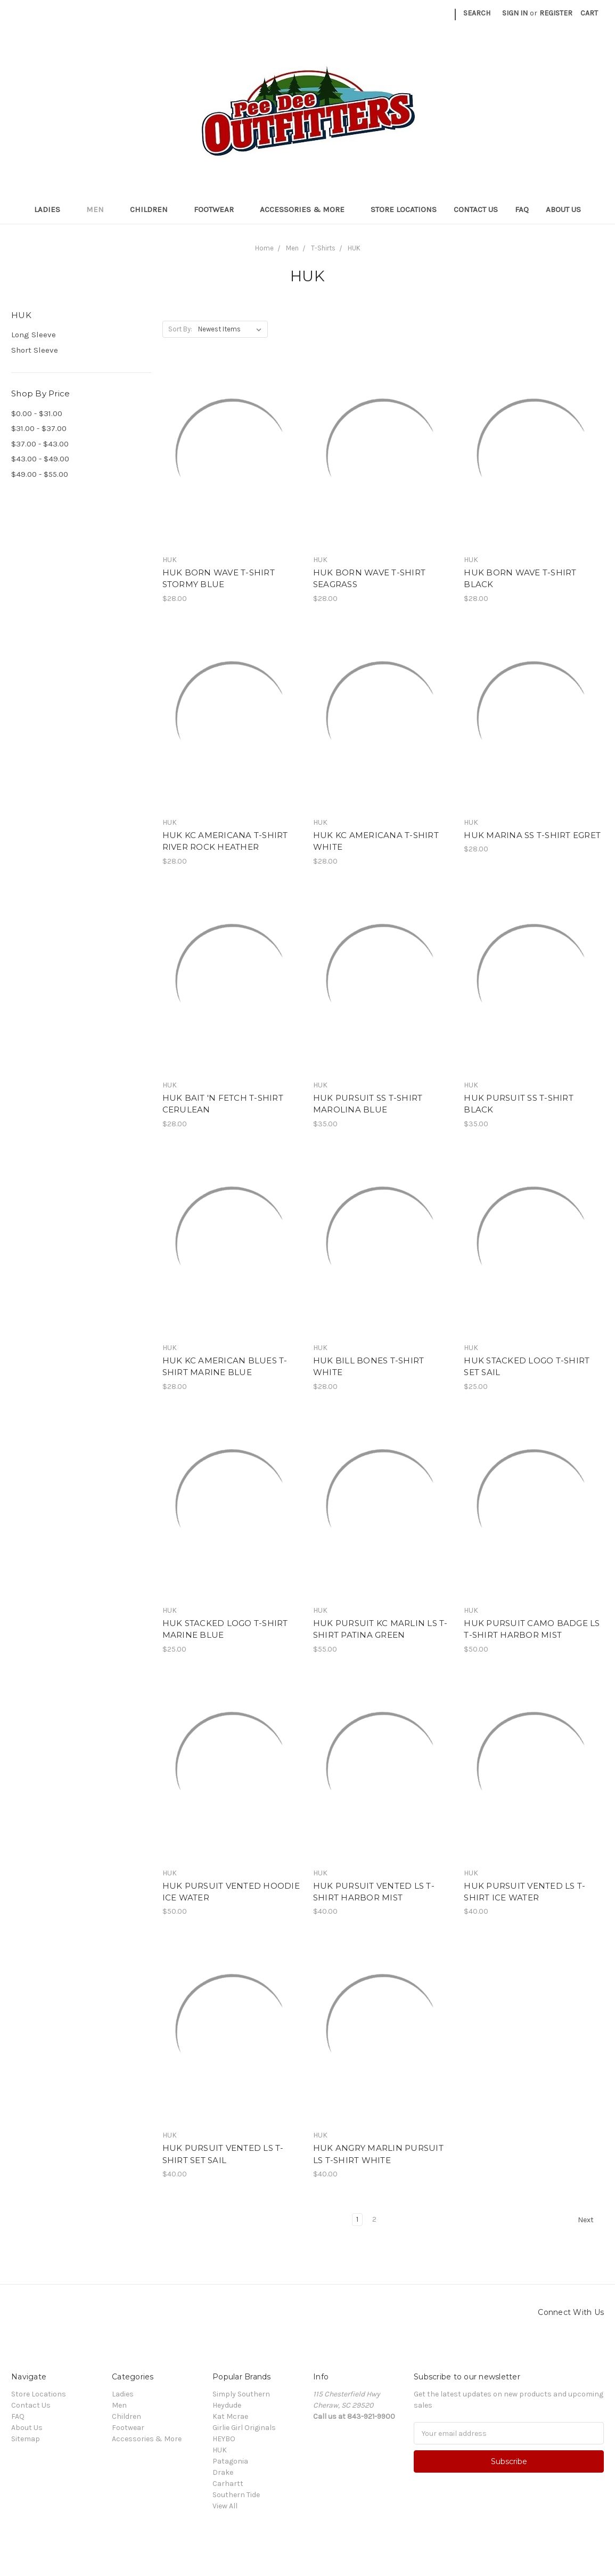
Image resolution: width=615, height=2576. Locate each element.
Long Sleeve (33, 334)
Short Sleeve (34, 350)
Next (590, 2220)
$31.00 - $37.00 (39, 428)
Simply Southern (241, 2394)
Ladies (51, 209)
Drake (222, 2472)
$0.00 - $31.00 (36, 413)
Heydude (226, 2405)
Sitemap (25, 2438)
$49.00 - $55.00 (39, 474)
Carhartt (227, 2483)
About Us (563, 209)
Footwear (218, 209)
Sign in (515, 13)
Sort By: (180, 329)
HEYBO (223, 2438)
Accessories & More (307, 209)
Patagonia (230, 2461)
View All (224, 2505)
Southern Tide (236, 2494)
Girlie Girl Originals (244, 2427)
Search (476, 13)
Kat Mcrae (230, 2416)
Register (555, 13)
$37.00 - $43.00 (40, 444)
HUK (219, 2450)
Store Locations (404, 209)
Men (99, 209)
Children (153, 209)
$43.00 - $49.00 (40, 459)
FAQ (522, 209)
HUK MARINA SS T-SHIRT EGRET (532, 835)
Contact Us (476, 209)
